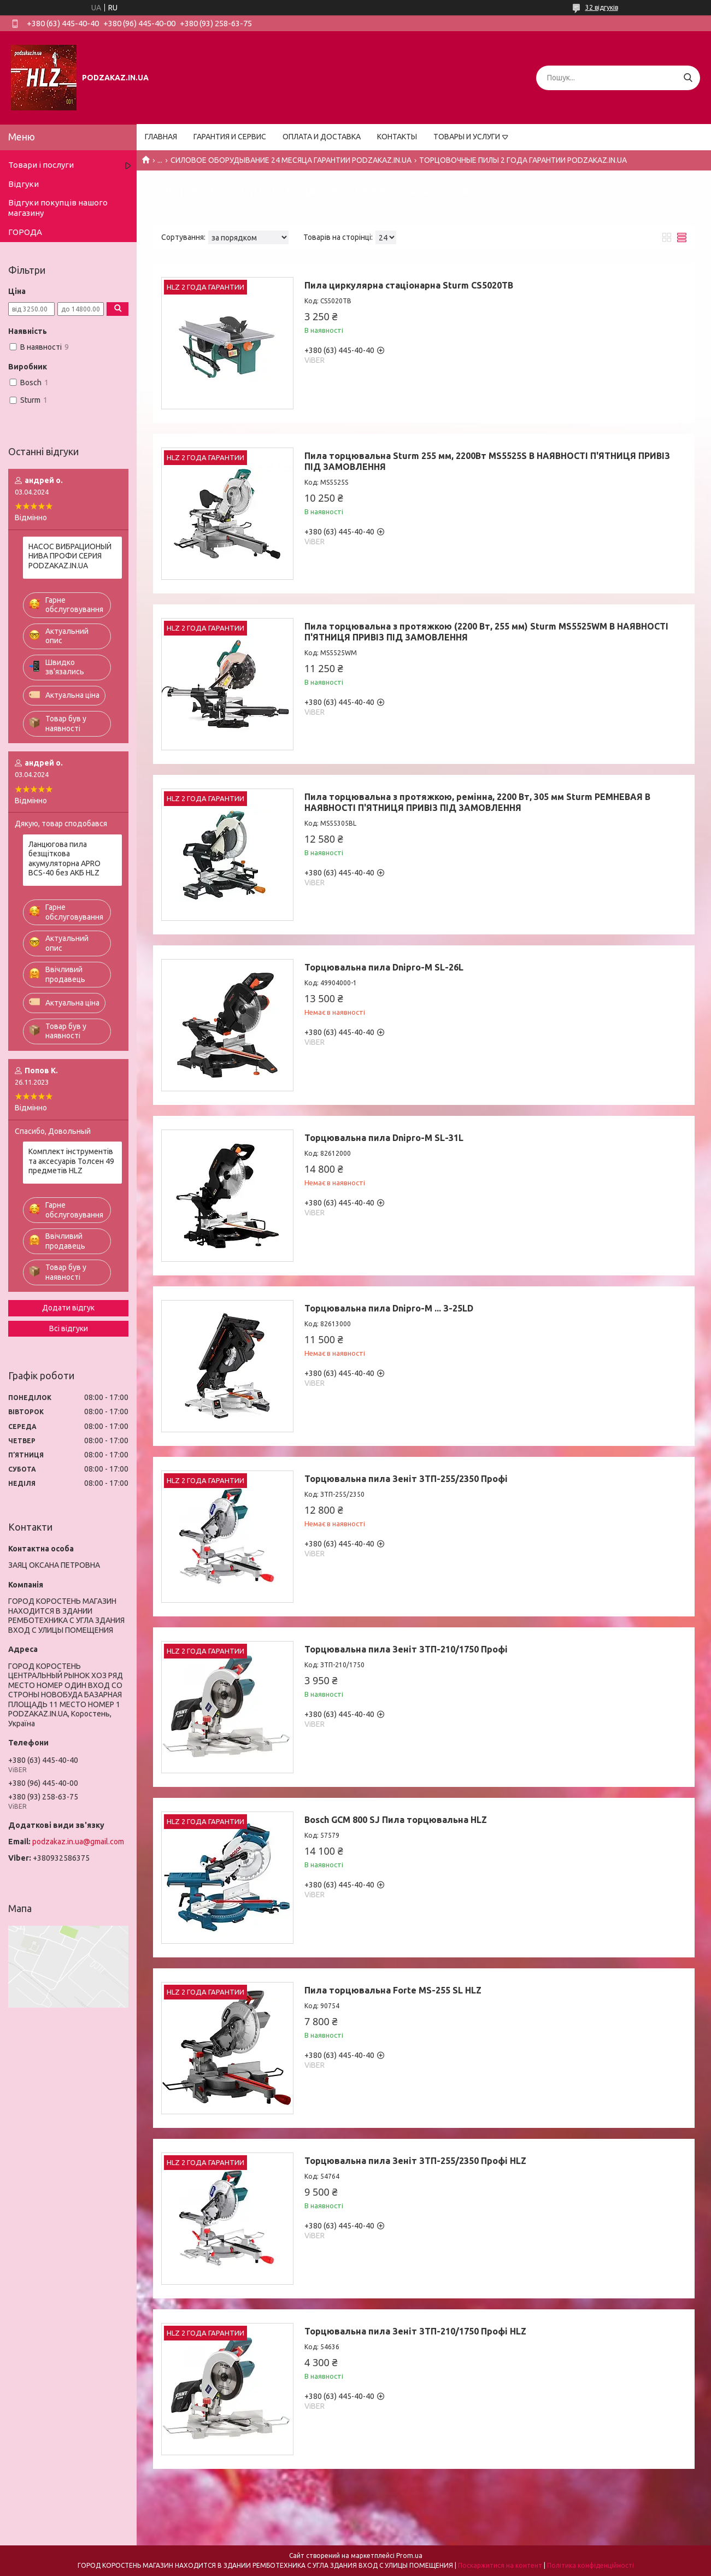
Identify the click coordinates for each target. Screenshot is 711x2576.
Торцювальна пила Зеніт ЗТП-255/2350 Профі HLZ (415, 2161)
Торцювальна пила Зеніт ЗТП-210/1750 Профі (406, 1649)
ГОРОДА (25, 232)
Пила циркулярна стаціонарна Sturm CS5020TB (408, 285)
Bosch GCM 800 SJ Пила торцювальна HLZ (395, 1820)
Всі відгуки (68, 1328)
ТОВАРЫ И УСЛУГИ (466, 136)
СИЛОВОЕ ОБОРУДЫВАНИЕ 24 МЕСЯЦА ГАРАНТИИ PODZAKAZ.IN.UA (291, 160)
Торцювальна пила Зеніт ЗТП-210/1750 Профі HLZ (415, 2331)
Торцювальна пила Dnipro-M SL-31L (383, 1138)
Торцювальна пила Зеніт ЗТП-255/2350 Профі (406, 1479)
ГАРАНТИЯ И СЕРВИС (229, 136)
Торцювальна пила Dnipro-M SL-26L (383, 967)
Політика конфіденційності (590, 2565)
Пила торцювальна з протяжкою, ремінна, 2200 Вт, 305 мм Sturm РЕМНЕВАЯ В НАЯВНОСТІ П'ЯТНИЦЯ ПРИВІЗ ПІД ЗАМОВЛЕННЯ (477, 802)
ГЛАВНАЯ (161, 136)
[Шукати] (687, 78)
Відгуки (23, 184)
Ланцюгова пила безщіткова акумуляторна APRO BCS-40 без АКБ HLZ (64, 859)
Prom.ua (409, 2555)
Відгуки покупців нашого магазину (58, 207)
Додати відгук (68, 1307)
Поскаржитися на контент (500, 2565)
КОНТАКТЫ (397, 136)
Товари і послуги (41, 164)
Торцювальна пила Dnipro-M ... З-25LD (388, 1308)
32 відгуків (601, 7)
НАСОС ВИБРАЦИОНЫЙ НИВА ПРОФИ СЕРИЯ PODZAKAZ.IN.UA (69, 556)
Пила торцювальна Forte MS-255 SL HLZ (392, 1990)
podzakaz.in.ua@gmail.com (78, 1841)
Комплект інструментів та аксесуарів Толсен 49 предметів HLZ (71, 1161)
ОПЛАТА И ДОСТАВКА (322, 136)
